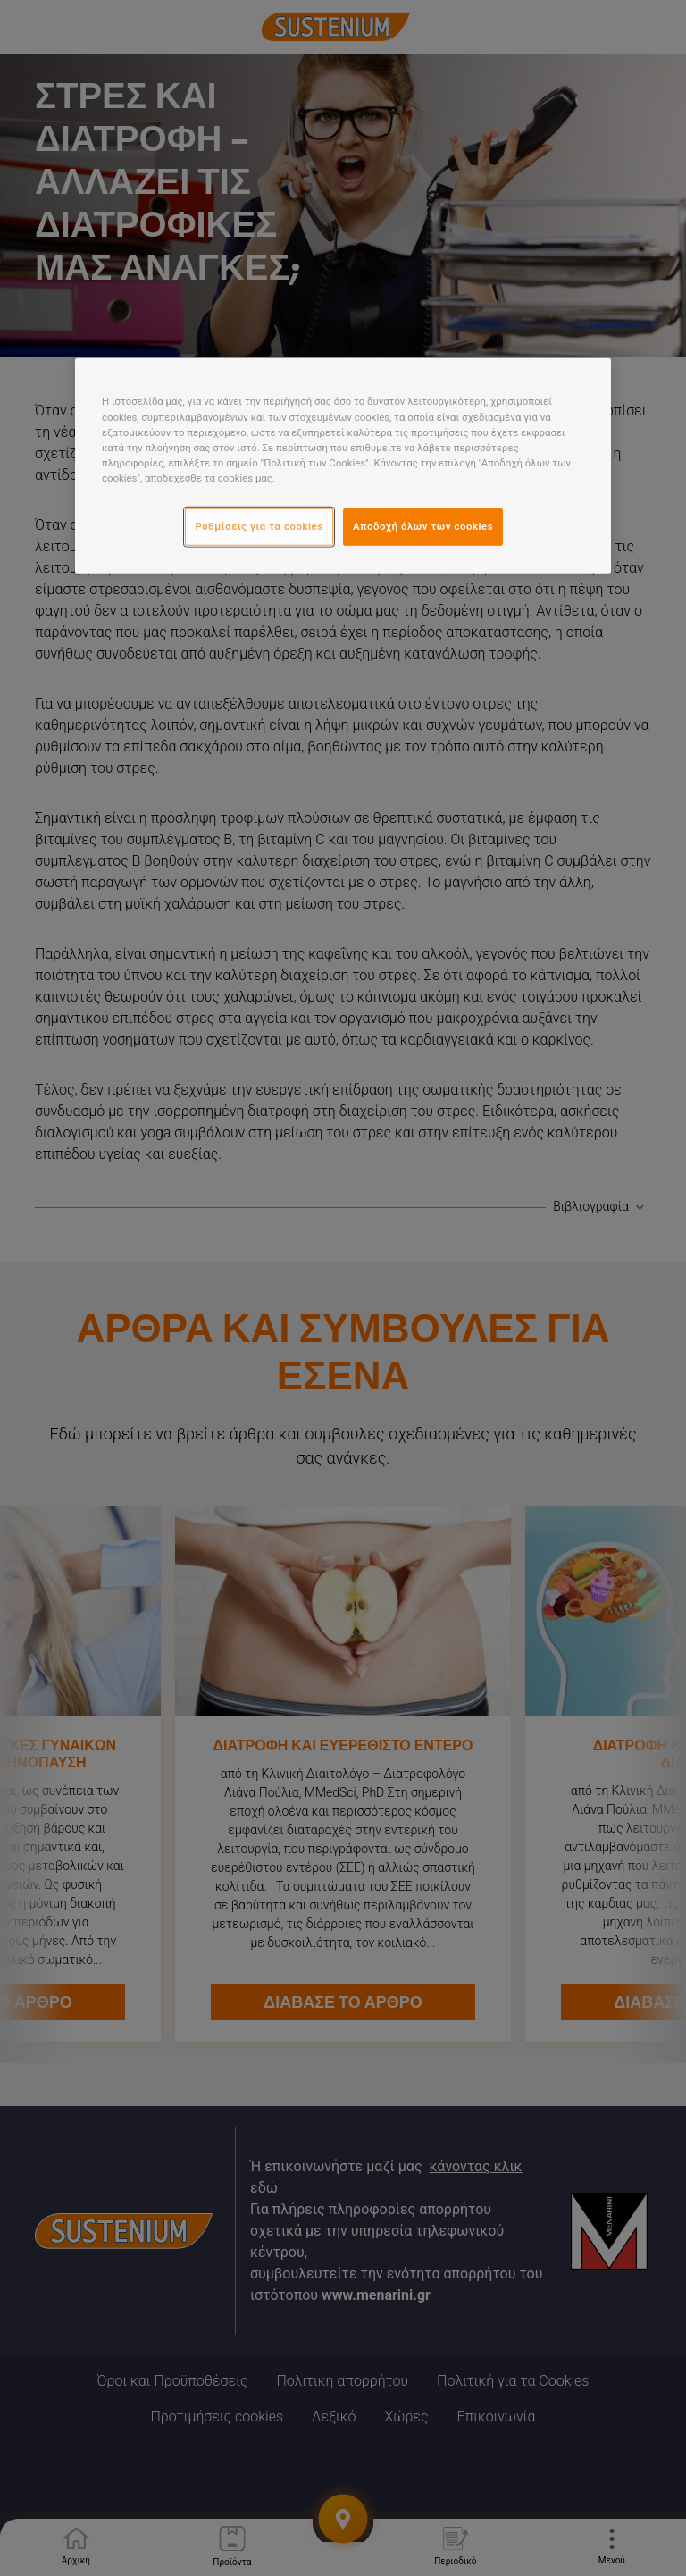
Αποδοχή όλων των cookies (423, 526)
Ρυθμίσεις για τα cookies (258, 526)
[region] (343, 465)
